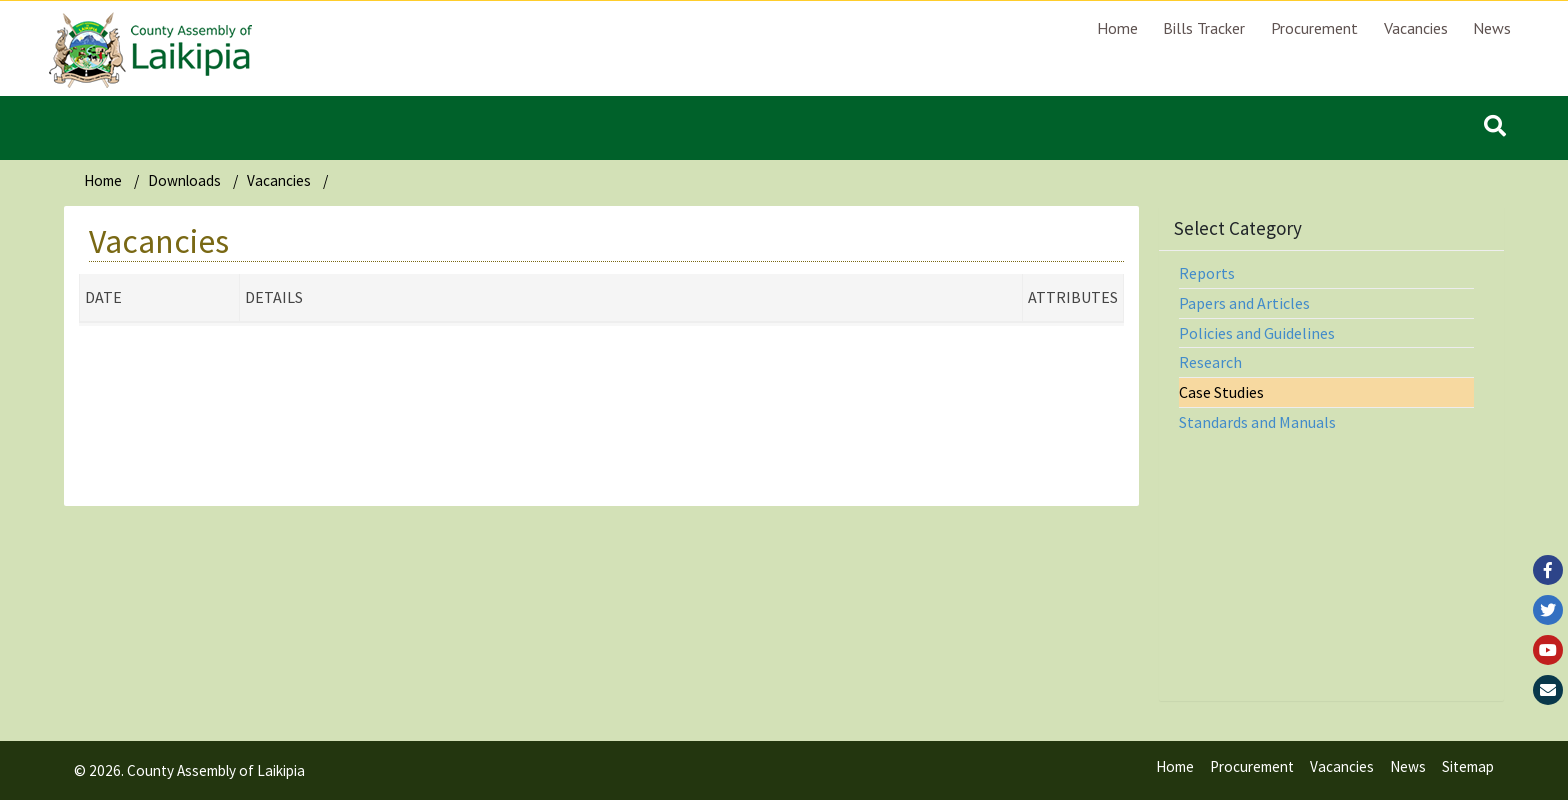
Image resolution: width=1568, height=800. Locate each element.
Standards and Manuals (1257, 422)
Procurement (1314, 28)
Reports (1207, 273)
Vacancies (1416, 28)
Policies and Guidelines (1257, 333)
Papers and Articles (1244, 303)
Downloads (184, 180)
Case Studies (1221, 392)
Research (1210, 362)
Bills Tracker (1204, 28)
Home (1117, 28)
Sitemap (1468, 766)
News (1492, 28)
